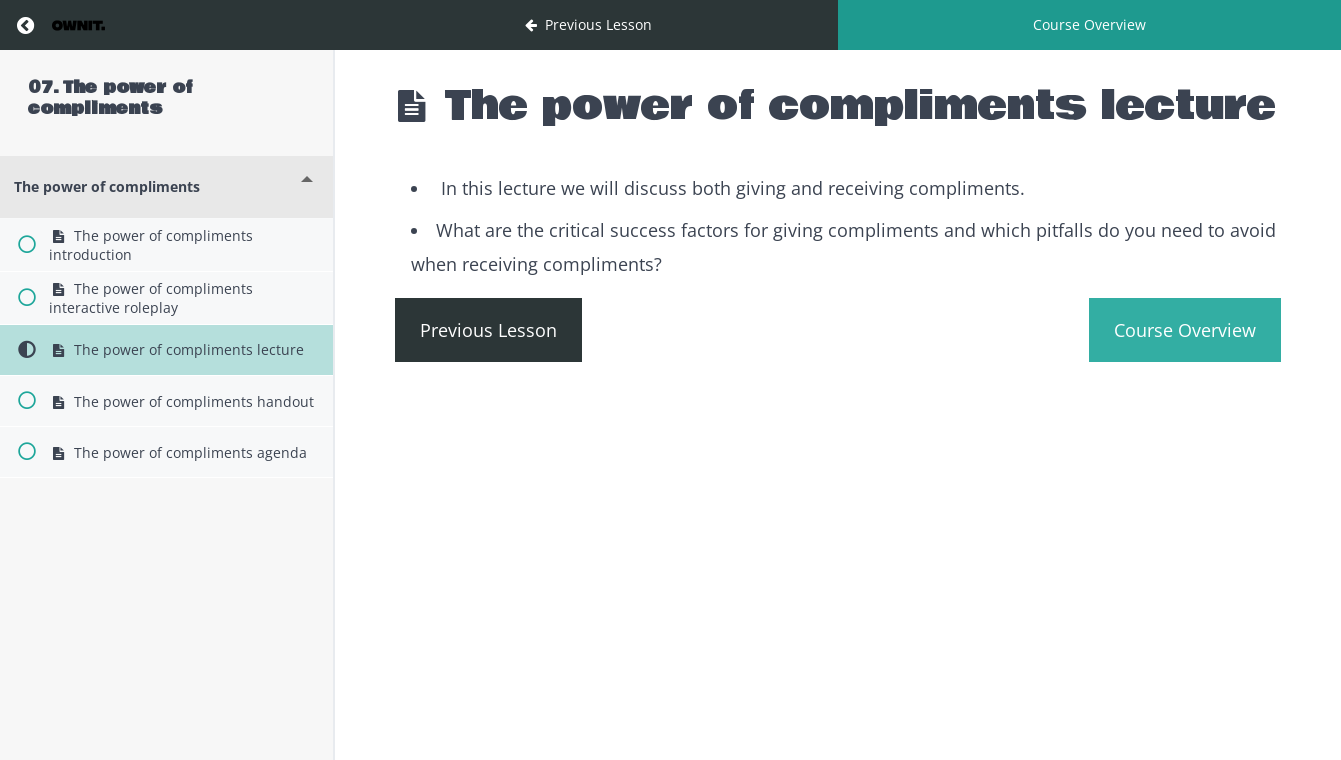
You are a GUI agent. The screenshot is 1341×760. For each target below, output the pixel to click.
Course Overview (1089, 24)
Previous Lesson (488, 330)
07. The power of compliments (110, 98)
